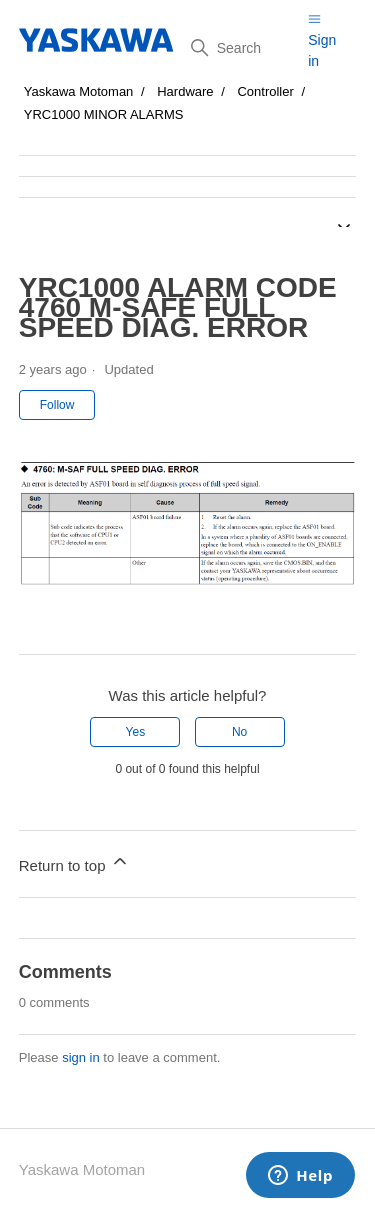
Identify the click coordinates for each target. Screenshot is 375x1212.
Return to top (74, 862)
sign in (81, 1057)
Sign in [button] (322, 50)
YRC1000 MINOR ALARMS (104, 114)
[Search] (242, 48)
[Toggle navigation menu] (314, 18)
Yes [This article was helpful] (136, 732)
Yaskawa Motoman (79, 91)
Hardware (185, 91)
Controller (265, 91)
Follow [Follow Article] (57, 405)
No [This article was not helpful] (239, 732)
